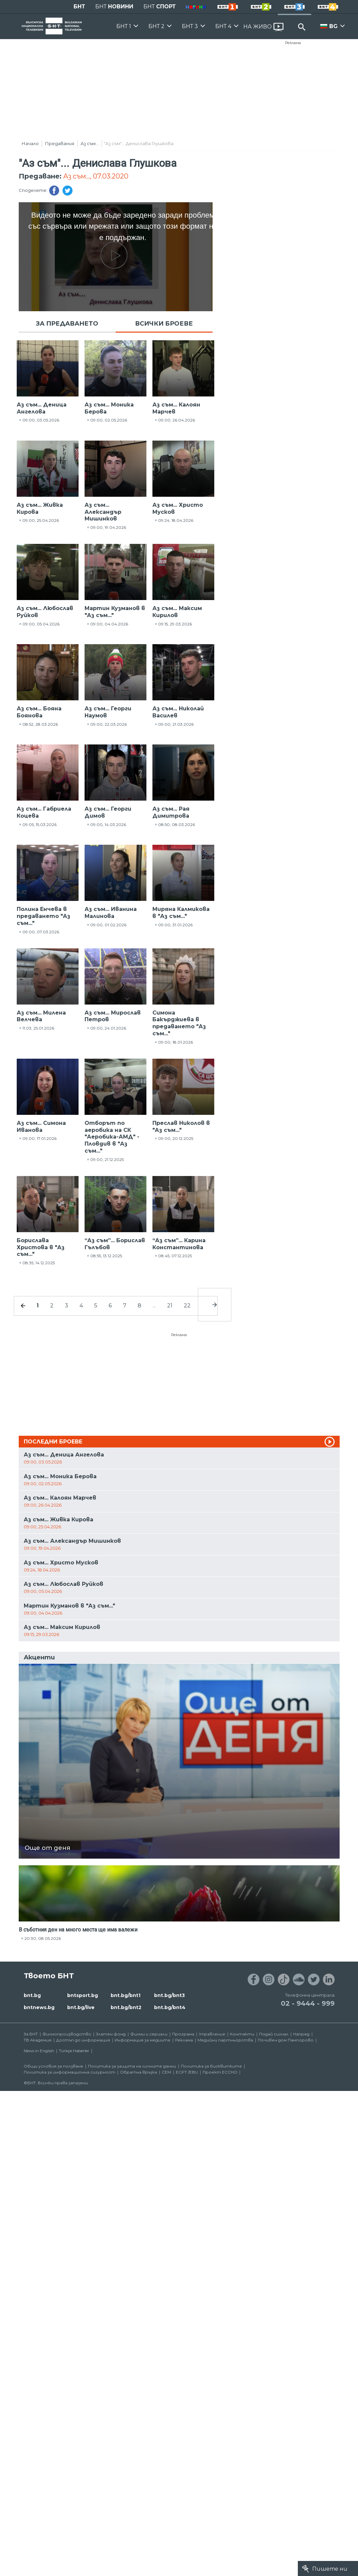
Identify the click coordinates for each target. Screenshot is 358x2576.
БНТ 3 (190, 26)
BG (333, 26)
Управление (212, 2033)
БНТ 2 (156, 26)
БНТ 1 (123, 26)
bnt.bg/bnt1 (125, 1995)
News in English (39, 2050)
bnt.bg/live (81, 2007)
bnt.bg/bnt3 (169, 1995)
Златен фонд (111, 2033)
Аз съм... (90, 143)
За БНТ (31, 2033)
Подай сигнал (273, 2033)
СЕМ (166, 2072)
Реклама (293, 42)
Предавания (59, 143)
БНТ (79, 6)
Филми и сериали (148, 2033)
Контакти (242, 2033)
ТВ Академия (37, 2039)
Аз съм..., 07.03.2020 (95, 176)
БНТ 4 (223, 26)
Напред (301, 2033)
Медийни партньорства (225, 2039)
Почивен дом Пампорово (286, 2039)
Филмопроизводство (66, 2033)
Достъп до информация (83, 2039)
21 (169, 1305)
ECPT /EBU (187, 2072)
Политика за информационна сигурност (69, 2072)
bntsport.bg (82, 1995)
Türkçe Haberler (74, 2050)
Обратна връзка (138, 2072)
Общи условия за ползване (53, 2066)
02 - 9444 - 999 (308, 2003)
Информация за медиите (142, 2039)
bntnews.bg (39, 2007)
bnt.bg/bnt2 (126, 2007)
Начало (30, 143)
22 (187, 1305)
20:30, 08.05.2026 (42, 1938)
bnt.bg (32, 1995)
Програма (183, 2033)
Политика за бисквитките (211, 2066)
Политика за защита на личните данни (132, 2066)
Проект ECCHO (220, 2072)
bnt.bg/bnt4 (170, 2007)
